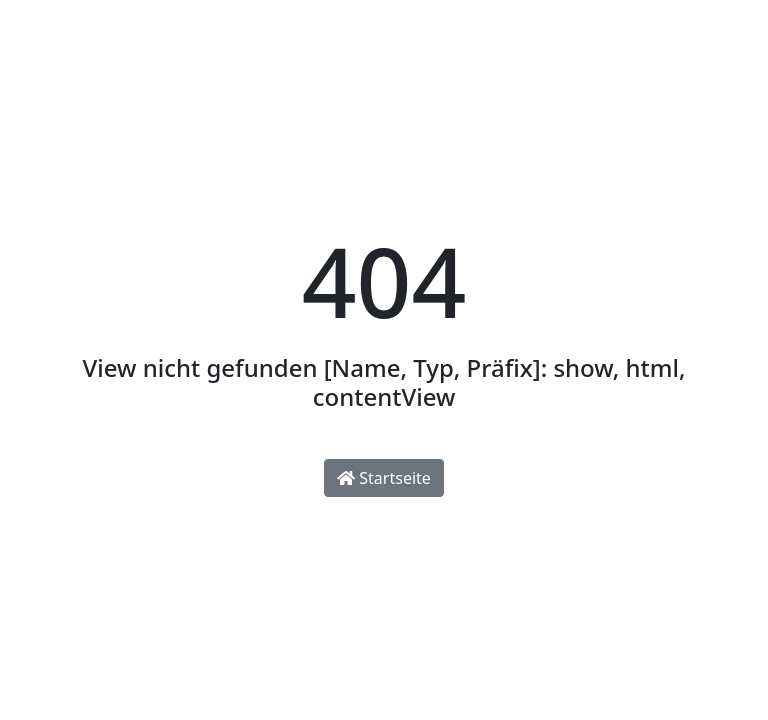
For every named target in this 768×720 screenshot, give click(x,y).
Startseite (384, 478)
